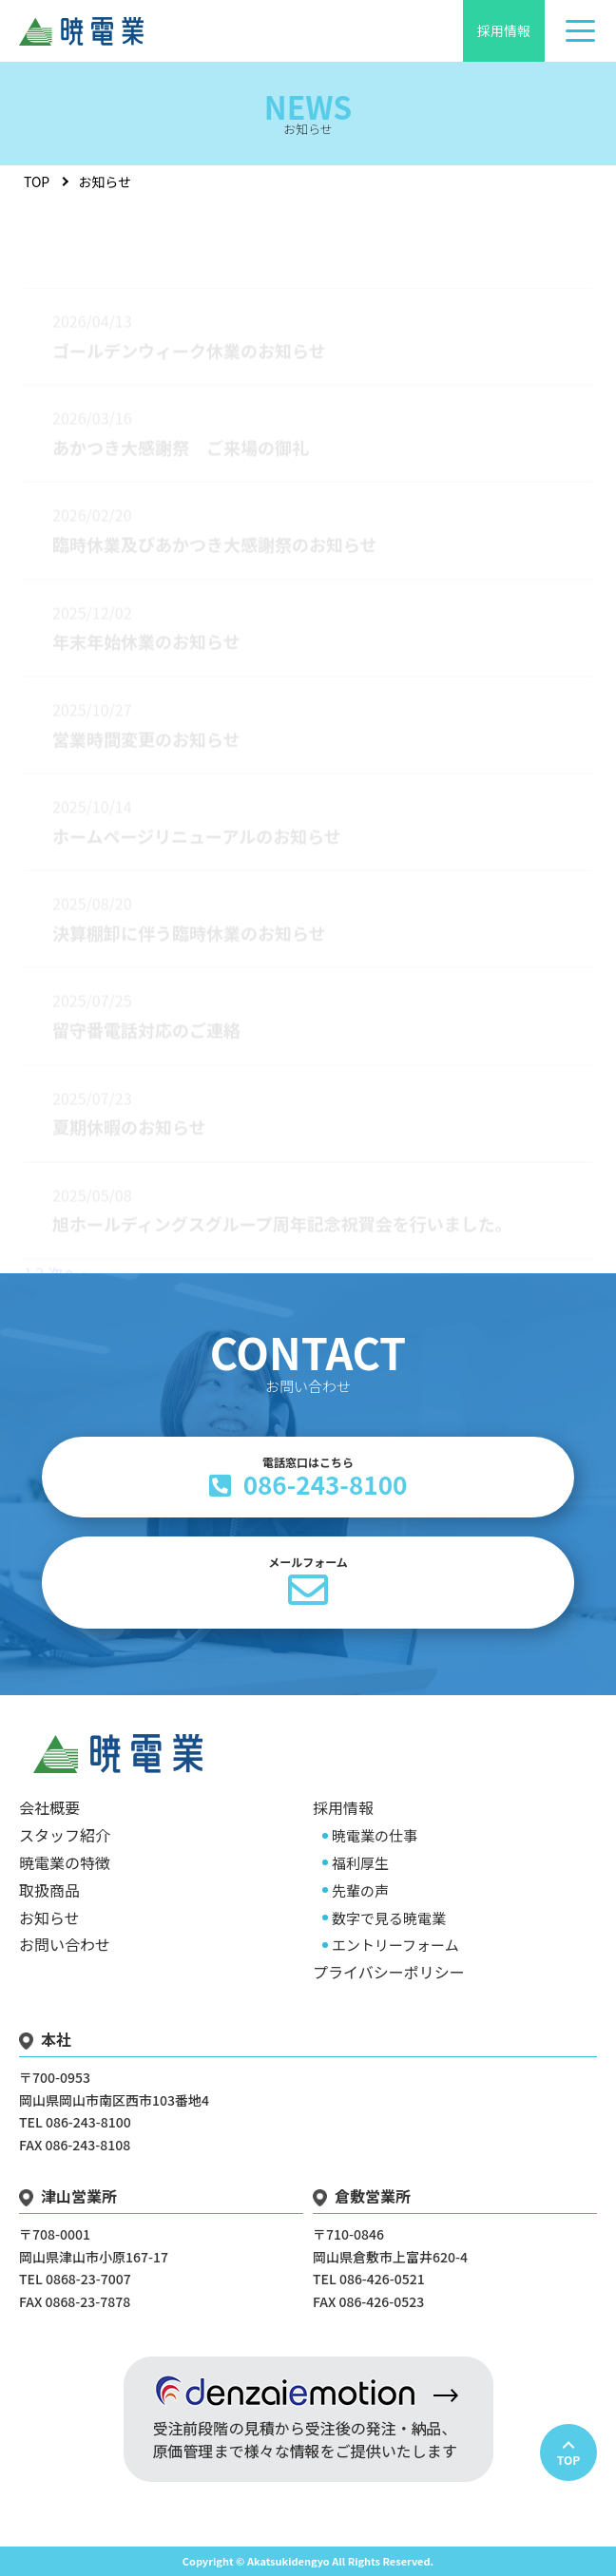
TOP (36, 181)
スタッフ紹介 (64, 1834)
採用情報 (503, 30)
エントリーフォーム (395, 1945)
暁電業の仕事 (374, 1835)
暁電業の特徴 (64, 1862)
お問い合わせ (64, 1944)
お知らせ (49, 1917)
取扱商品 (49, 1890)
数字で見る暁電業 (389, 1918)
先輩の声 (360, 1890)
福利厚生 (360, 1863)
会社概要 (49, 1807)
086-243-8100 (308, 1477)
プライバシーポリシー (389, 1971)
